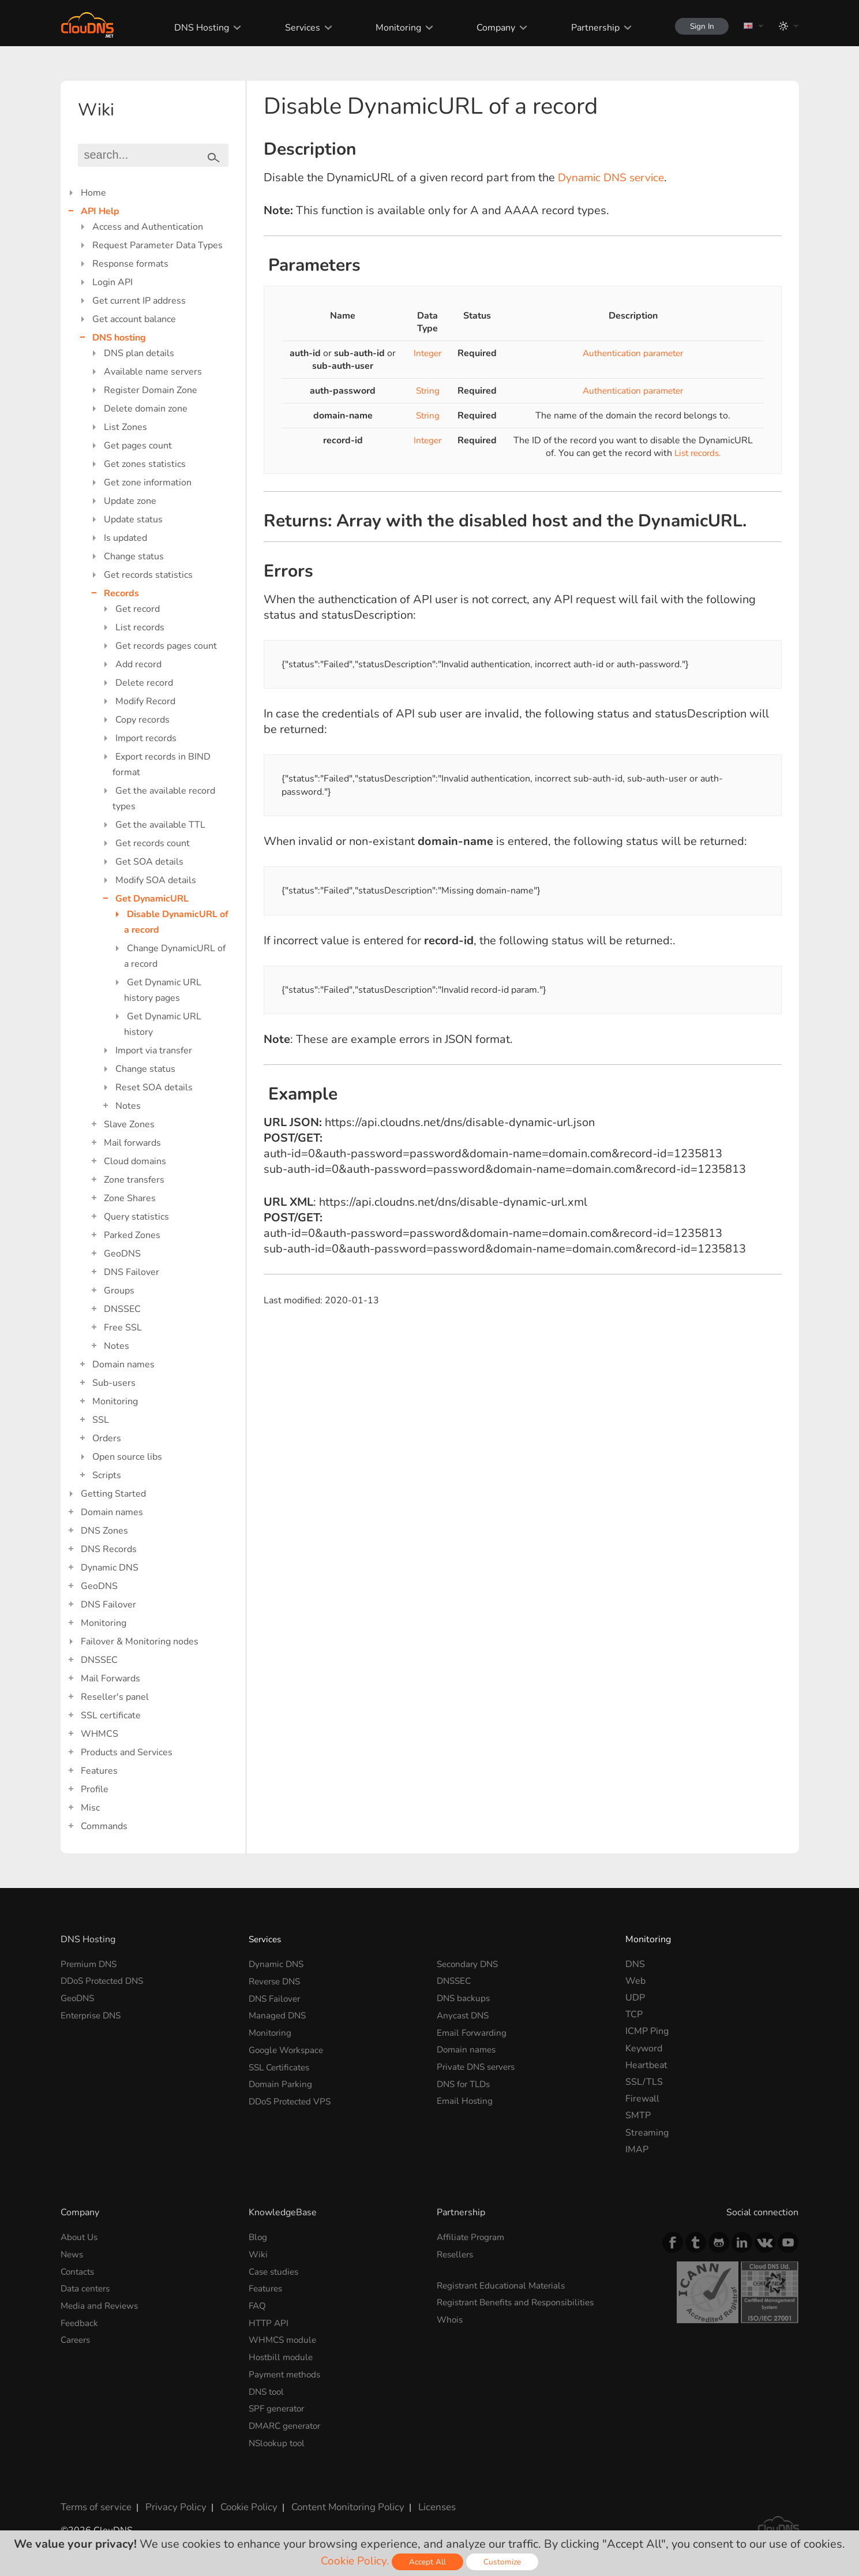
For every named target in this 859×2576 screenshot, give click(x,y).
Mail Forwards (110, 1678)
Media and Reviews (101, 2304)
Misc (90, 1807)
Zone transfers (134, 1179)
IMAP (636, 2149)
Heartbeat (646, 2065)
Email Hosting (466, 2098)
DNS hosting (119, 337)
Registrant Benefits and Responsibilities (521, 2301)
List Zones (125, 427)
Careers (77, 2338)
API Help (100, 211)
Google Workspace (288, 2048)
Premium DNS (91, 1964)
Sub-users (114, 1383)
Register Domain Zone (150, 390)
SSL (100, 1420)
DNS (635, 1964)
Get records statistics (148, 575)
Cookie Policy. (355, 2560)
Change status (134, 556)
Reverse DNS (277, 1981)
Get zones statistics (145, 464)
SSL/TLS (644, 2082)
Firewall (642, 2098)
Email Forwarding (473, 2031)
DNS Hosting (196, 27)
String (427, 390)
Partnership (589, 27)
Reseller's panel (115, 1697)
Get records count (152, 843)
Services (296, 27)
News (73, 2254)
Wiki (258, 2254)
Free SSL (123, 1327)
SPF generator (279, 2405)
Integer (427, 353)
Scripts (106, 1475)
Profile (94, 1789)
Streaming (647, 2132)
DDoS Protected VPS (293, 2098)
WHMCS (99, 1734)
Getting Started (113, 1493)
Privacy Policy (171, 2502)
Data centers (87, 2288)
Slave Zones (129, 1124)
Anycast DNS (464, 2014)
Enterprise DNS (93, 2014)
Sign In (698, 26)
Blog (258, 2237)
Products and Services (126, 1752)
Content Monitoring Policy (337, 2502)
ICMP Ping (647, 2031)
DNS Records (109, 1549)
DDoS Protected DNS (106, 1981)
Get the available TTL (160, 824)
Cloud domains (135, 1161)
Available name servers (153, 371)
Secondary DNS (469, 1964)
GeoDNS (122, 1253)
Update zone (130, 501)
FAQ (258, 2304)
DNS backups (464, 1997)
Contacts (79, 2271)
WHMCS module (284, 2338)
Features (99, 1770)
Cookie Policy (241, 2502)
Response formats (130, 263)
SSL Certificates (282, 2065)
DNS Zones (104, 1530)
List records (139, 627)
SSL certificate (111, 1715)
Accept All (429, 2561)
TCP (634, 2014)
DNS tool (268, 2389)
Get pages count (138, 445)
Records (121, 593)
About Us (80, 2237)
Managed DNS (279, 2014)
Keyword (643, 2048)
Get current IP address (139, 300)
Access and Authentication (147, 226)
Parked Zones (132, 1235)
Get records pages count (166, 646)
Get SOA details (149, 861)
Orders (106, 1438)
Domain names (123, 1364)
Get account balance (134, 319)
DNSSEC (122, 1309)
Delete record (144, 682)
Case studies (275, 2271)
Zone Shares (130, 1198)
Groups (119, 1290)
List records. (697, 453)
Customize (504, 2561)
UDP (635, 1997)
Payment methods (287, 2372)
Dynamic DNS (109, 1567)
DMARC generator (288, 2422)
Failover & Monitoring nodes (139, 1641)
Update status (133, 519)
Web (635, 1981)
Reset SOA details (154, 1087)
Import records (146, 738)
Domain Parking (281, 2082)
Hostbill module (282, 2355)
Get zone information (148, 482)
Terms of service (95, 2502)
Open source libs (127, 1456)
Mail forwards (132, 1142)
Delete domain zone (145, 408)
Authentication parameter (633, 353)
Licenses (423, 2502)
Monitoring (392, 27)
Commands (104, 1826)
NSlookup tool (279, 2439)
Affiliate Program (472, 2237)
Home (93, 192)
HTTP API (269, 2321)
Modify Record (145, 701)
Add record (138, 664)
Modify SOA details (155, 880)
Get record (137, 609)
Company (490, 27)
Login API (112, 282)
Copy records (142, 719)
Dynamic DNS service (614, 177)
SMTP (638, 2115)
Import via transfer (153, 1050)
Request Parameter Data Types (157, 245)
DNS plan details (139, 353)
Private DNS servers (479, 2065)
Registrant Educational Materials (504, 2285)
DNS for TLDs (466, 2082)
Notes (128, 1106)
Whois (450, 2318)
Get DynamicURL (152, 898)
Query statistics (136, 1216)
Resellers (457, 2254)
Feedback (80, 2321)
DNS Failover (131, 1272)
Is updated (125, 538)
